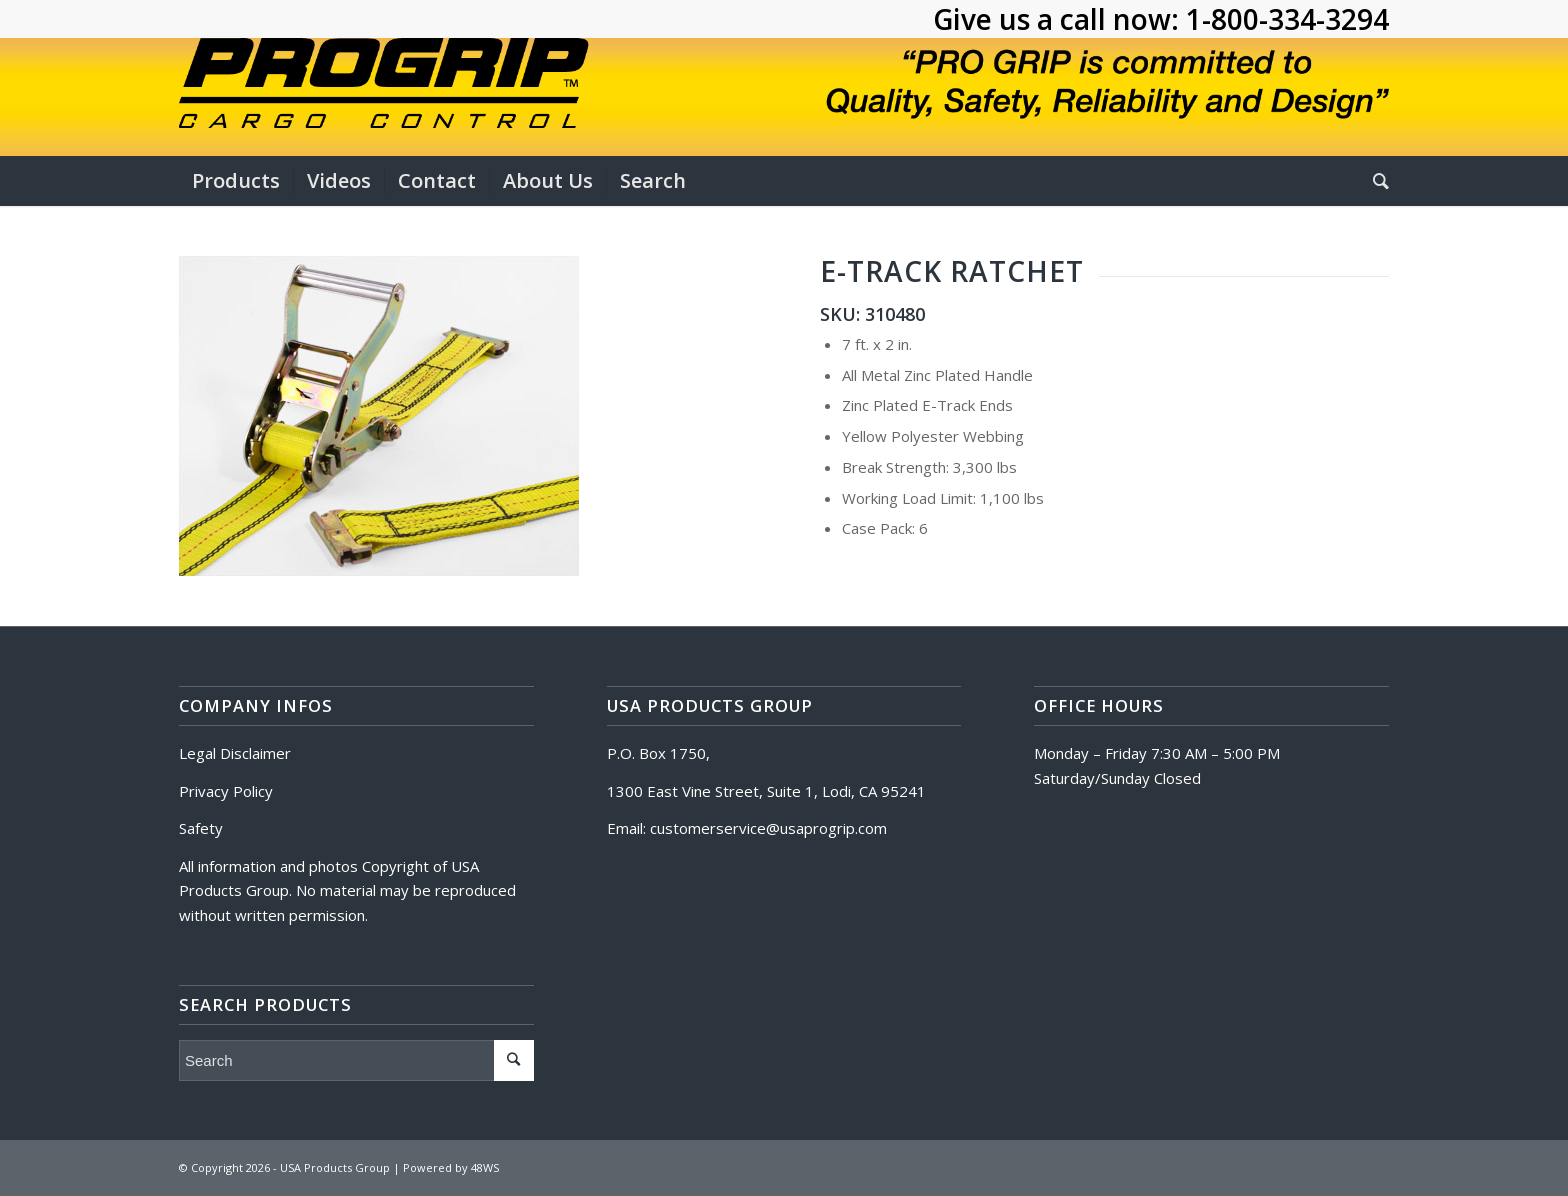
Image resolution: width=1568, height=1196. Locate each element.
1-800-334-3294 (1287, 19)
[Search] (1374, 181)
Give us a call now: (1059, 19)
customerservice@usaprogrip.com (768, 828)
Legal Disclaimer (235, 753)
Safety (201, 828)
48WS (485, 1167)
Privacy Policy (226, 791)
